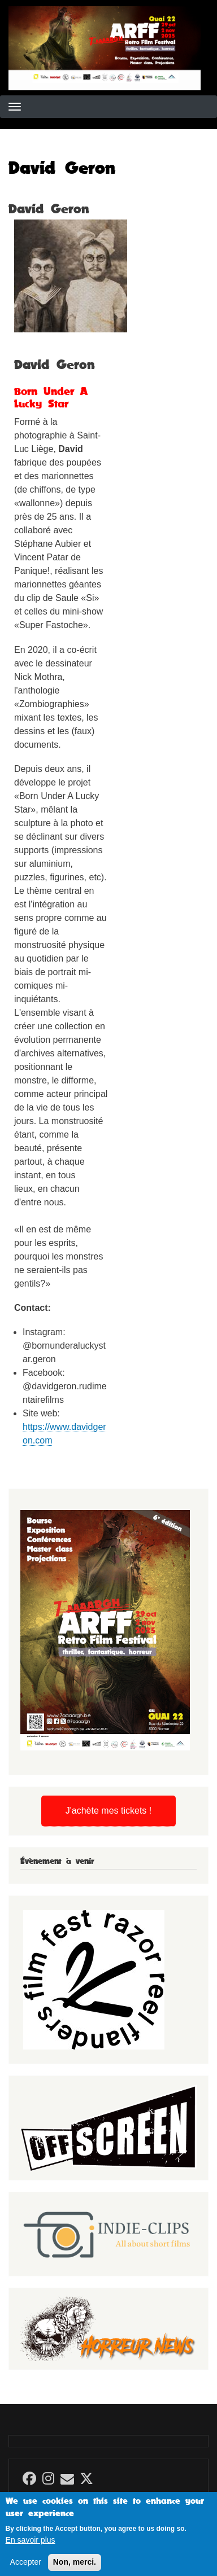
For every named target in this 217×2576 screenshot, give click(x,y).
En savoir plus (30, 2546)
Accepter (25, 2568)
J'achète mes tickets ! (108, 1810)
